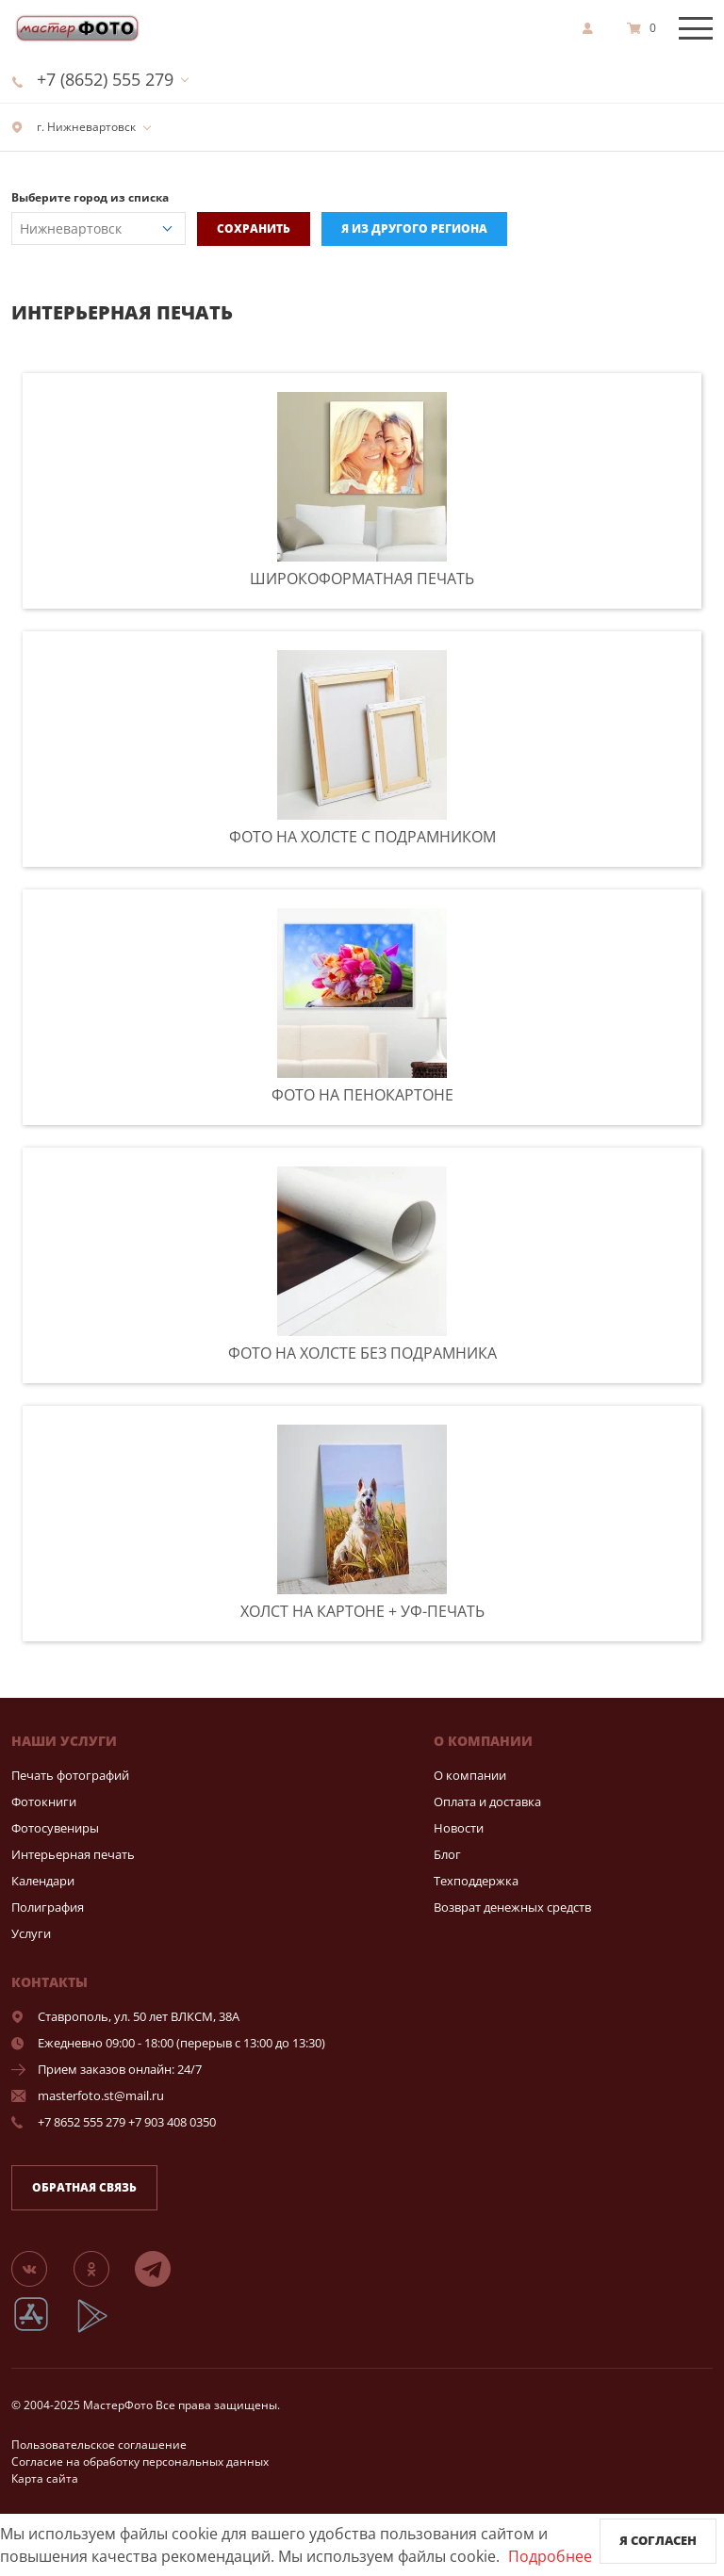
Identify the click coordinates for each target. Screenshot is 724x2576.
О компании (470, 1775)
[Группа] (40, 2268)
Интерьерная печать (73, 1854)
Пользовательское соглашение (99, 2445)
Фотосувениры (55, 1827)
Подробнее (550, 2556)
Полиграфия (47, 1907)
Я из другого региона (414, 228)
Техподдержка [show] (476, 1880)
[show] (593, 28)
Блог (447, 1854)
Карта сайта (44, 2478)
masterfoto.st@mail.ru (101, 2095)
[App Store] (42, 2330)
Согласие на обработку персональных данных (140, 2462)
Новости (459, 1827)
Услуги (31, 1933)
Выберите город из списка (90, 197)
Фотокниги (43, 1801)
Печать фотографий (70, 1775)
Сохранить (253, 228)
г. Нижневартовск (73, 127)
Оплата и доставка (487, 1801)
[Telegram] (164, 2268)
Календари (42, 1880)
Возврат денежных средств (512, 1907)
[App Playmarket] (102, 2330)
